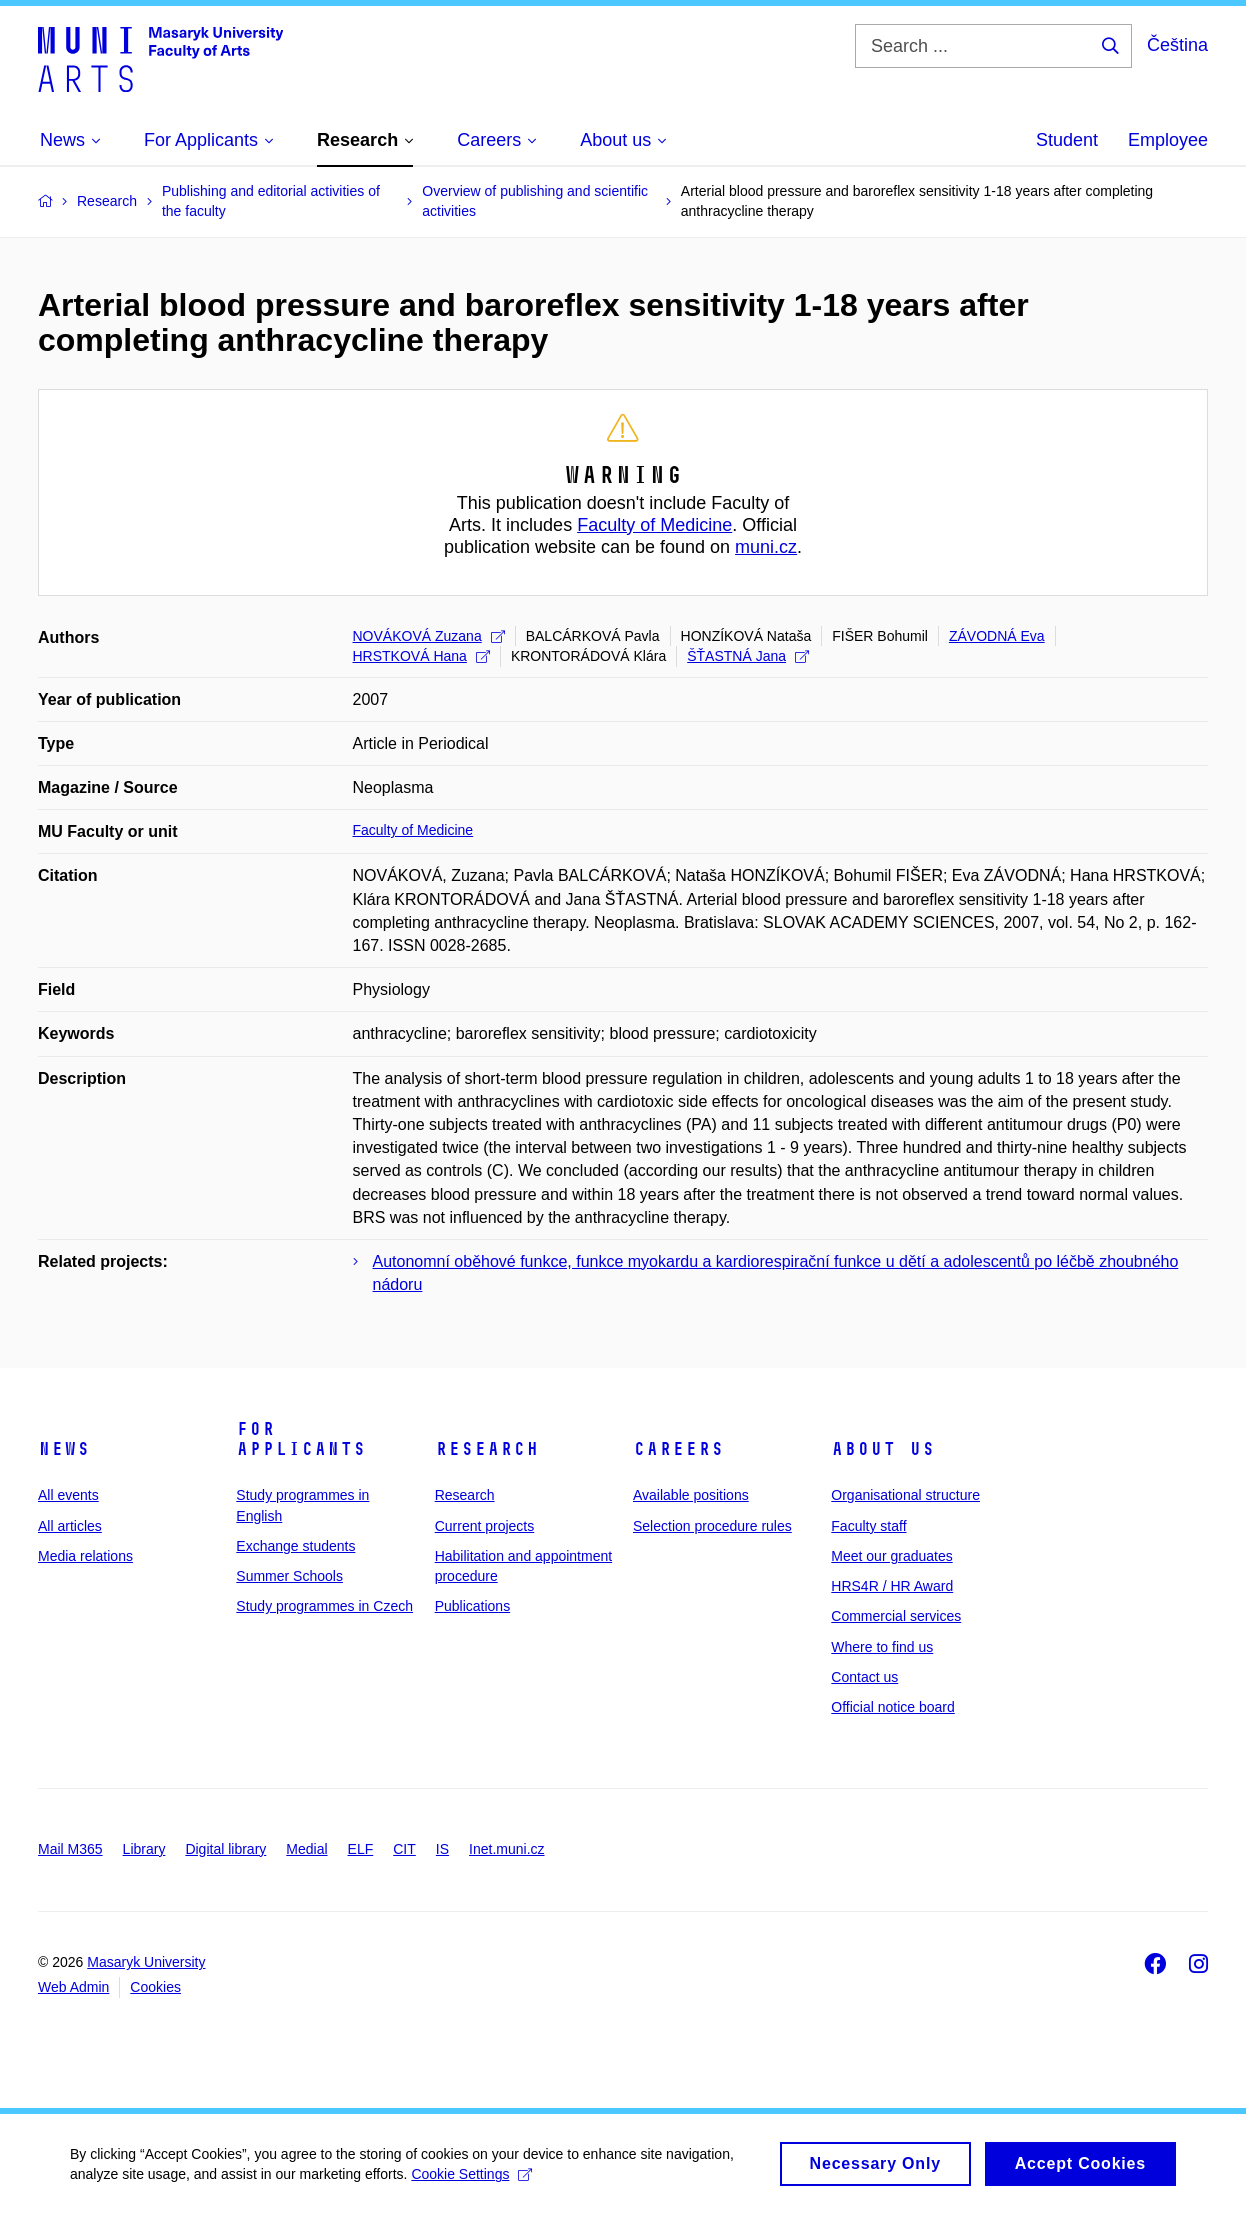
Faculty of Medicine (654, 525)
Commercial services (896, 1616)
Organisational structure (905, 1495)
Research (487, 1449)
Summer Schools (289, 1576)
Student (1067, 140)
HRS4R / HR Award (892, 1586)
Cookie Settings (471, 2183)
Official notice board (892, 1707)
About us (883, 1449)
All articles (70, 1526)
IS (442, 1849)
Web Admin (73, 1987)
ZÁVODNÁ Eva (997, 636)
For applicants (301, 1439)
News (64, 1449)
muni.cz (766, 547)
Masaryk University (146, 1962)
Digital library (225, 1849)
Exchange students (295, 1546)
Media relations (85, 1556)
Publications (473, 1606)
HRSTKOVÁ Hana (421, 656)
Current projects (485, 1526)
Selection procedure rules (712, 1526)
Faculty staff (868, 1526)
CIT (404, 1849)
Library (144, 1849)
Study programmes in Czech (324, 1606)
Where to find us (882, 1647)
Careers (678, 1449)
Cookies (155, 1987)
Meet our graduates (891, 1556)
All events (68, 1495)
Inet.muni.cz (506, 1849)
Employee (1168, 140)
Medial (306, 1849)
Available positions (691, 1495)
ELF (361, 1849)
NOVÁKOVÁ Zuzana (429, 636)
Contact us (864, 1677)
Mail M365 (70, 1849)
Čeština (1177, 45)
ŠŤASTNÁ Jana (748, 656)
